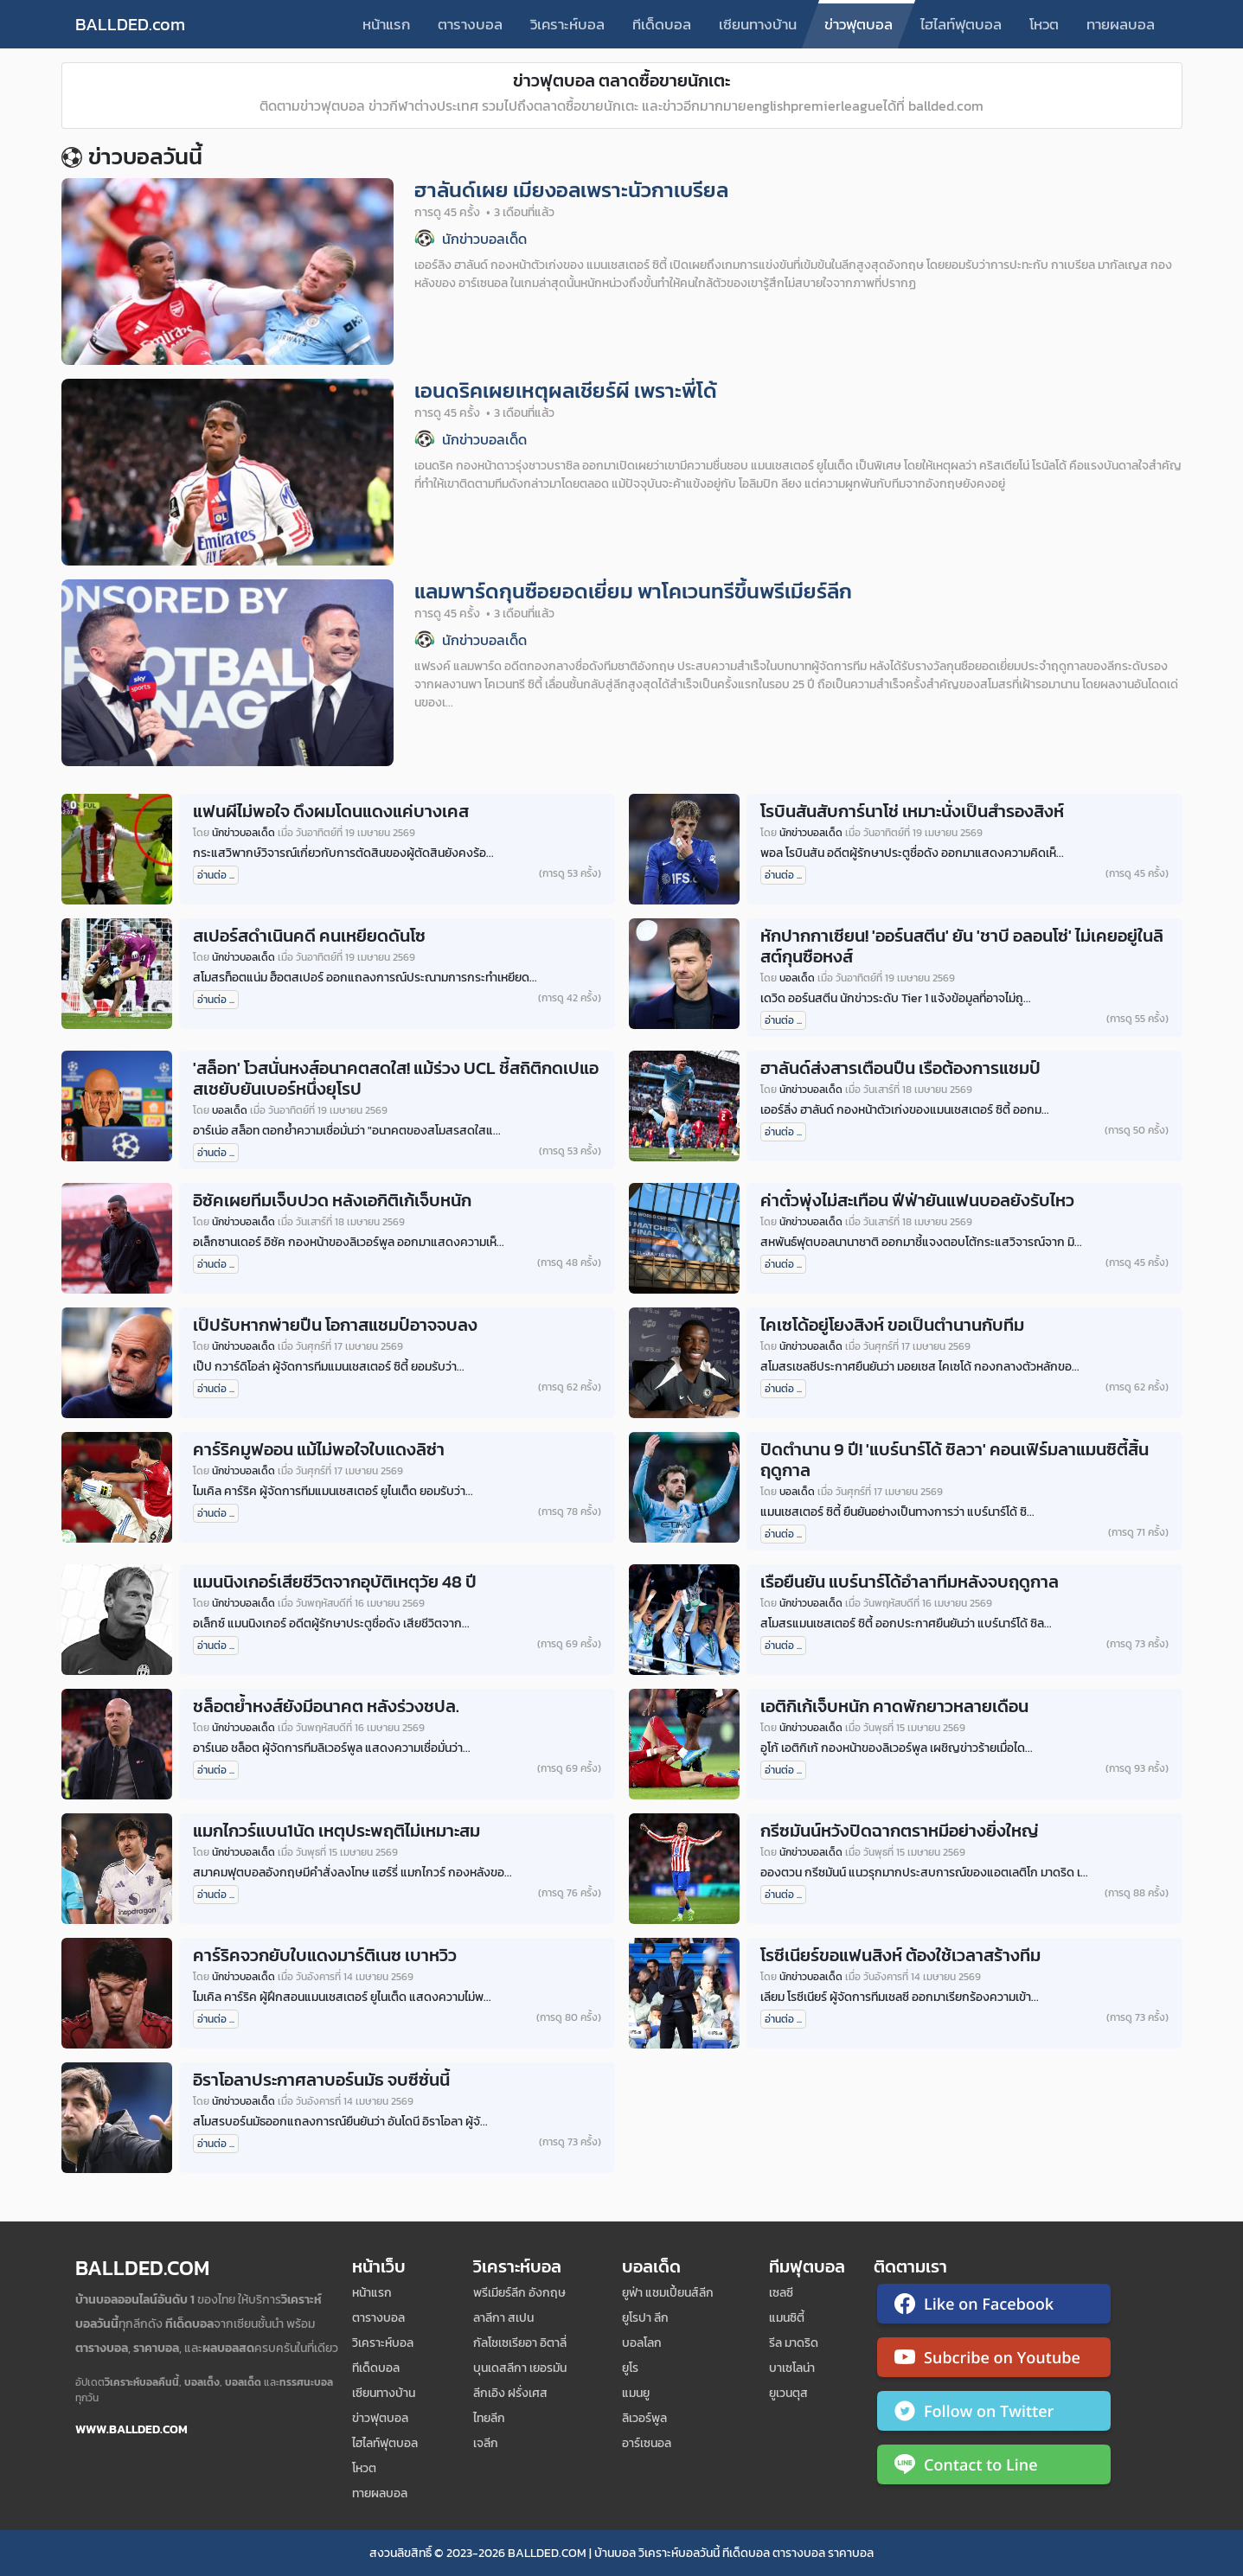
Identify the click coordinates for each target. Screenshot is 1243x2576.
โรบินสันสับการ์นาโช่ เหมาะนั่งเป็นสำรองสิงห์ (912, 811)
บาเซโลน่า (792, 2368)
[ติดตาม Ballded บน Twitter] (994, 2414)
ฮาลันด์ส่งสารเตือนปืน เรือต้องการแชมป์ (900, 1068)
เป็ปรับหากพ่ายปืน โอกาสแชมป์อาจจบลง (335, 1325)
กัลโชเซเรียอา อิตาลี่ (520, 2343)
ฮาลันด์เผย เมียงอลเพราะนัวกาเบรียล (571, 190)
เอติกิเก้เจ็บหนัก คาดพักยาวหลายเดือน (894, 1706)
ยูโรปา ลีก (645, 2318)
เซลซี (781, 2293)
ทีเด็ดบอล (661, 24)
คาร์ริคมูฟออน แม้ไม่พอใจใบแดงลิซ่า (319, 1449)
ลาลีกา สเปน (503, 2318)
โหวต (1044, 24)
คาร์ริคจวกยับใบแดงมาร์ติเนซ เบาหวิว (325, 1955)
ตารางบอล (470, 24)
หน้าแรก (386, 24)
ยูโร (630, 2368)
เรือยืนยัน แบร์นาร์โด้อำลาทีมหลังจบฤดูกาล (909, 1582)
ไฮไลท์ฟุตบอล (961, 24)
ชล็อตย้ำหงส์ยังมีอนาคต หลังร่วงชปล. (326, 1706)
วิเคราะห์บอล (567, 24)
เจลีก (485, 2443)
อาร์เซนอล (646, 2443)
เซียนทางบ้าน (758, 24)
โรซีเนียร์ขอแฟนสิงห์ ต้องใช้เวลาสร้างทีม (900, 1955)
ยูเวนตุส (788, 2393)
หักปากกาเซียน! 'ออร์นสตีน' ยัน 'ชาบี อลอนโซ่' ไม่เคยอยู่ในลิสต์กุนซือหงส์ (961, 946)
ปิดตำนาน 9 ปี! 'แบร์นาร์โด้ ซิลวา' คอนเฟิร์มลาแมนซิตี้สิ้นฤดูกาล (954, 1459)
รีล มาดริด (793, 2343)
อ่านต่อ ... (215, 875)
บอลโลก (642, 2343)
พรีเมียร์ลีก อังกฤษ (519, 2293)
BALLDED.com (130, 24)
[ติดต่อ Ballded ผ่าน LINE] (994, 2468)
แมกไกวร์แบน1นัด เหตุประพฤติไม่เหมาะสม (336, 1831)
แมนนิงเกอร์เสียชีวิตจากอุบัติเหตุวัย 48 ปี (335, 1582)
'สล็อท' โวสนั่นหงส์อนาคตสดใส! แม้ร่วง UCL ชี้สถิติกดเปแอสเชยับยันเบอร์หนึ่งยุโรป (396, 1078)
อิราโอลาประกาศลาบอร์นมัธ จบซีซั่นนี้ (321, 2080)
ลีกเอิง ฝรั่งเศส (510, 2393)
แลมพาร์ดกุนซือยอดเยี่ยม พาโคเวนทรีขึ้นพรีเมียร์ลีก (633, 591)
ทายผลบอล (1120, 24)
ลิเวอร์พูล (644, 2418)
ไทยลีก (489, 2418)
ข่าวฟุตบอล (858, 24)
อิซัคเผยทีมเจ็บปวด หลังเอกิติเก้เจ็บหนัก (332, 1200)
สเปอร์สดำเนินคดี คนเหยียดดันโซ (309, 936)
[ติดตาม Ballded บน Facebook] (994, 2307)
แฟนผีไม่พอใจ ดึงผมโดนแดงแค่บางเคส (331, 811)
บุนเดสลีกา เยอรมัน (520, 2368)
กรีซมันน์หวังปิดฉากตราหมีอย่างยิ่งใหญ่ (899, 1831)
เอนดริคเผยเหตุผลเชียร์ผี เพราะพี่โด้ (565, 390)
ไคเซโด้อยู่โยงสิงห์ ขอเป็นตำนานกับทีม (892, 1325)
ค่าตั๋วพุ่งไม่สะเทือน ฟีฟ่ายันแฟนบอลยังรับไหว (917, 1200)
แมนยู (636, 2393)
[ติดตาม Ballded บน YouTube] (994, 2360)
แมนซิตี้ (786, 2318)
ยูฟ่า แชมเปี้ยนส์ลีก (668, 2293)
